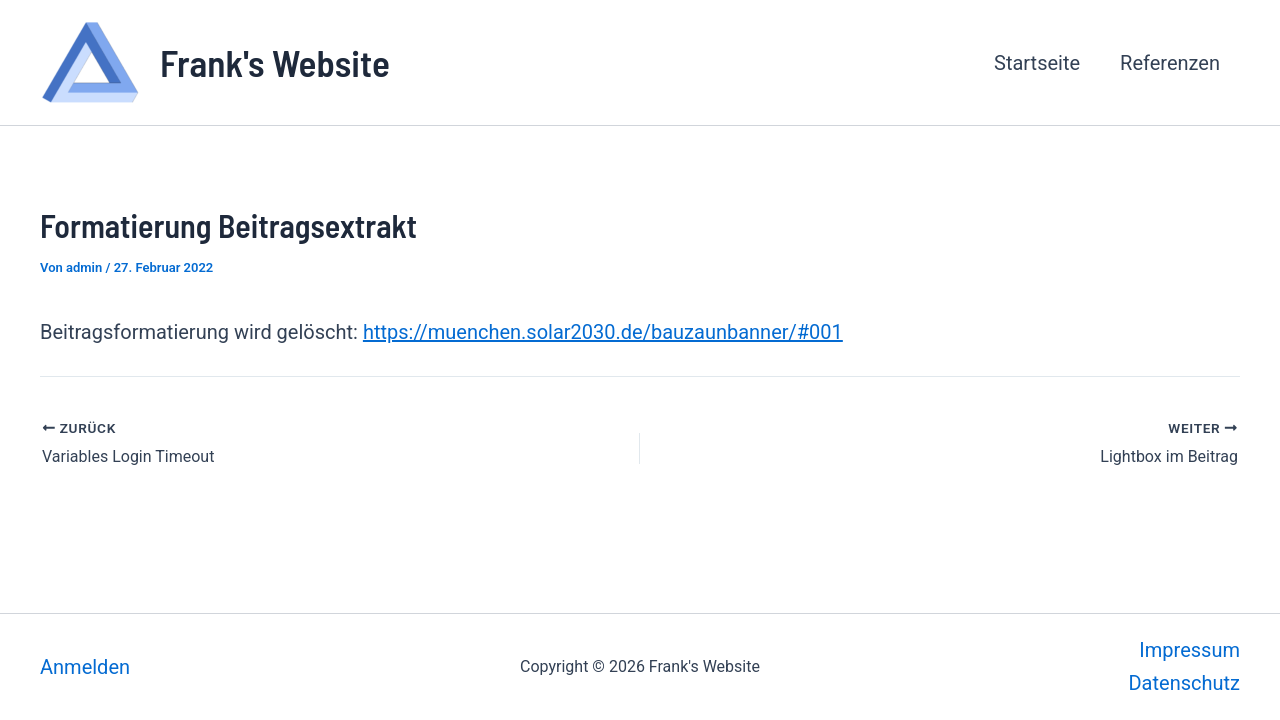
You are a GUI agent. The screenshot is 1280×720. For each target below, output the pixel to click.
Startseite (1037, 63)
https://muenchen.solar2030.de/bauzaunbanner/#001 (603, 332)
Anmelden (85, 667)
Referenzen (1170, 63)
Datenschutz (1184, 683)
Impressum (1189, 650)
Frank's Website (275, 62)
